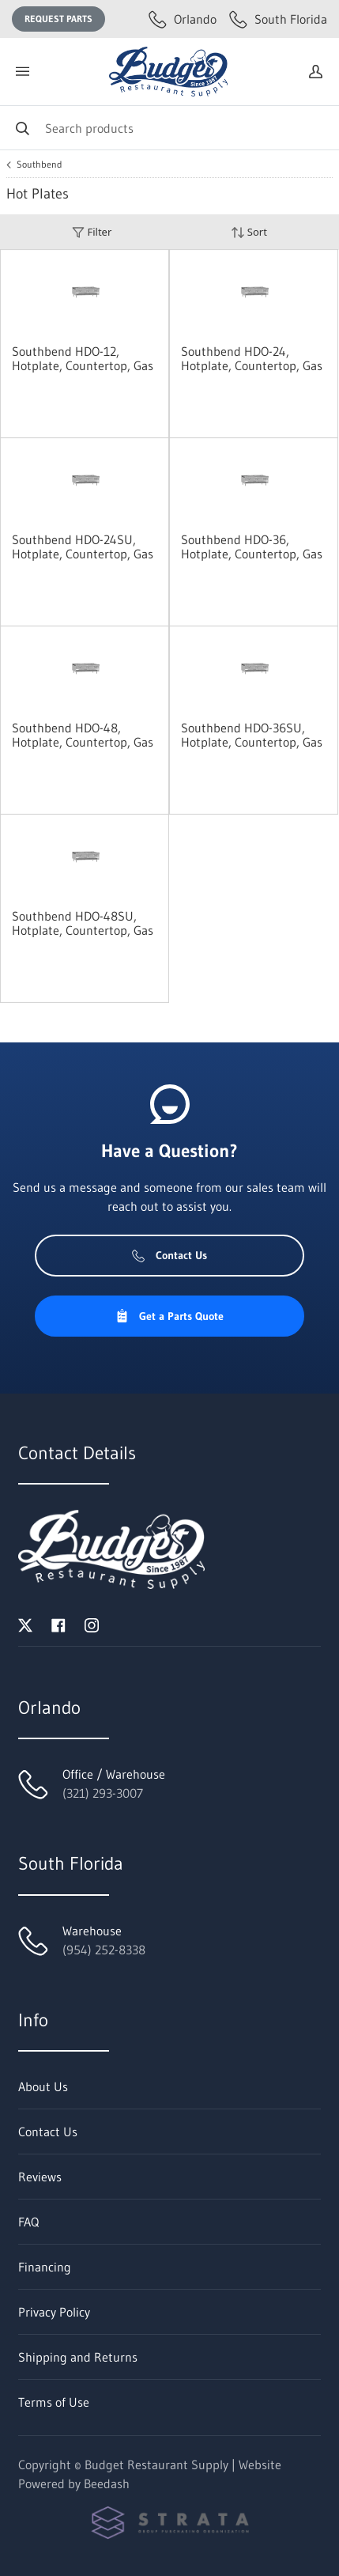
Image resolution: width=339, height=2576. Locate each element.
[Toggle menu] (22, 71)
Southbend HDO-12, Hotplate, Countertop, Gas (82, 358)
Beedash (107, 2483)
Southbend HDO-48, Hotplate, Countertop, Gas (82, 735)
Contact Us (169, 1255)
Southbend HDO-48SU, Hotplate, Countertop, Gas (82, 923)
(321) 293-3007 (102, 1793)
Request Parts (58, 19)
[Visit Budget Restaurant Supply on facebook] (58, 1624)
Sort (249, 232)
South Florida (278, 18)
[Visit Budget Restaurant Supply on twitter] (25, 1624)
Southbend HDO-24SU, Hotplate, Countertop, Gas (82, 546)
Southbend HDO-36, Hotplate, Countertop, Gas (251, 546)
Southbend (39, 164)
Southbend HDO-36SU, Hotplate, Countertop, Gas (251, 735)
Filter (91, 232)
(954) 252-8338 (103, 1950)
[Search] (169, 127)
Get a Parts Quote (169, 1316)
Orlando (183, 18)
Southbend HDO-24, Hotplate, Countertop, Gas (251, 358)
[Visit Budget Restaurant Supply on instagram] (92, 1624)
